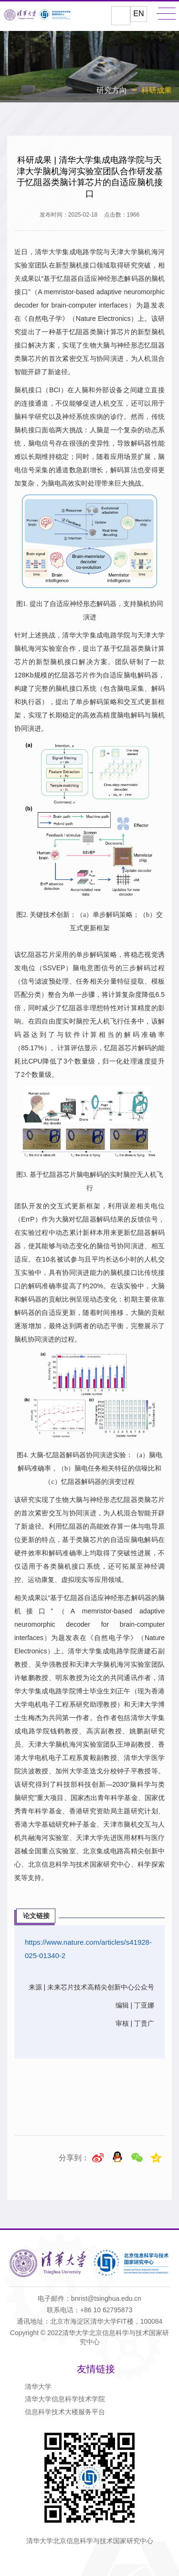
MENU (166, 14)
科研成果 (156, 90)
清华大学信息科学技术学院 (65, 2399)
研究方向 (111, 90)
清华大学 (38, 2386)
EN (138, 14)
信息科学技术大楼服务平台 (65, 2412)
